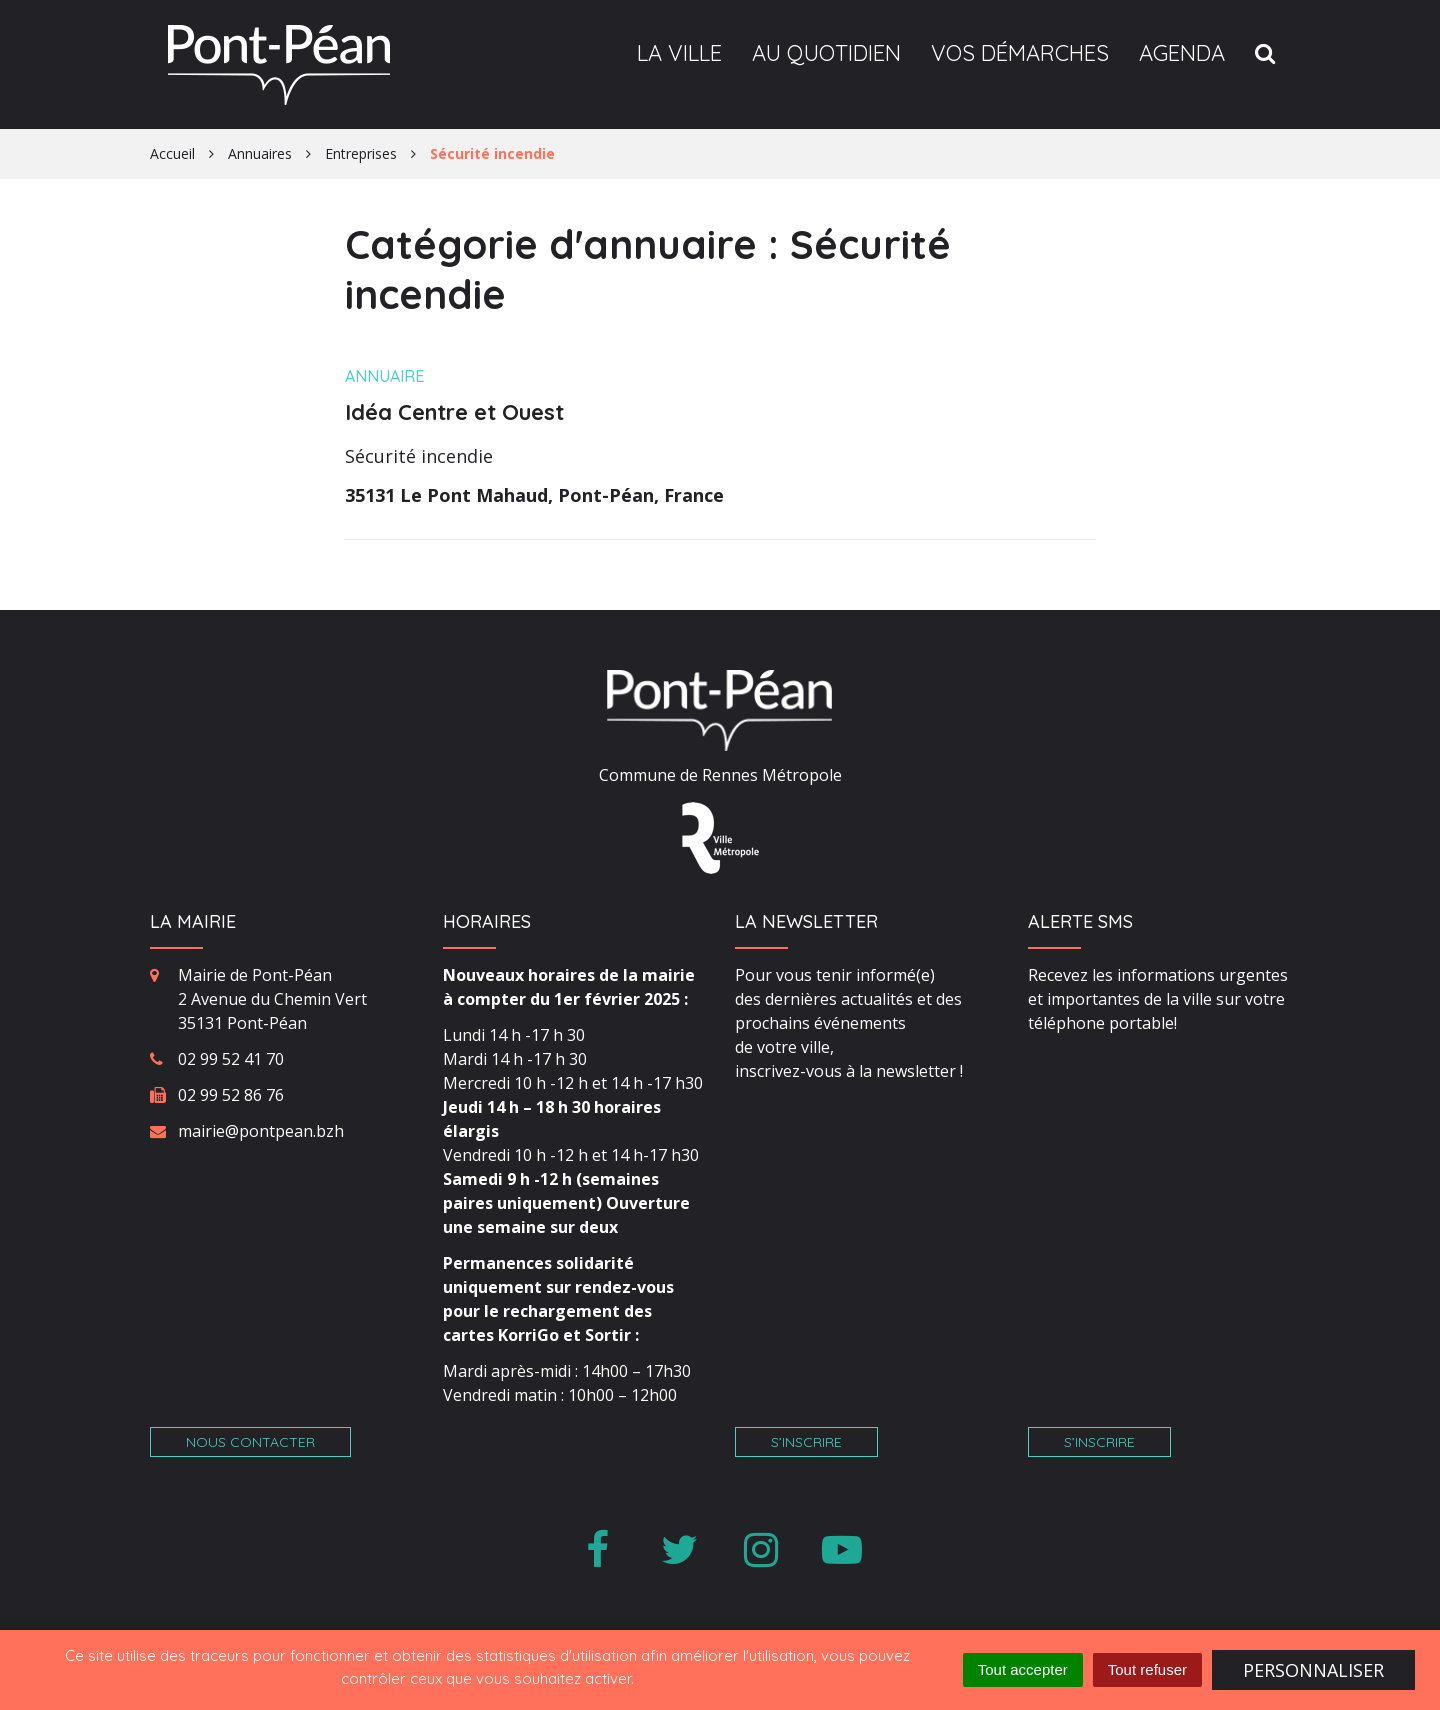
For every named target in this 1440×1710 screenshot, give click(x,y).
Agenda (1182, 53)
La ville (679, 53)
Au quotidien (826, 53)
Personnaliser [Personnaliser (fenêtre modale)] (1313, 1670)
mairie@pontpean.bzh (261, 1131)
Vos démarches (1020, 53)
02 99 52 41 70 (231, 1059)
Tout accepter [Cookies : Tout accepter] (1023, 1669)
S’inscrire (806, 1442)
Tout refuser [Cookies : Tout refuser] (1147, 1669)
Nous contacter (250, 1442)
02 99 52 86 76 (231, 1095)
